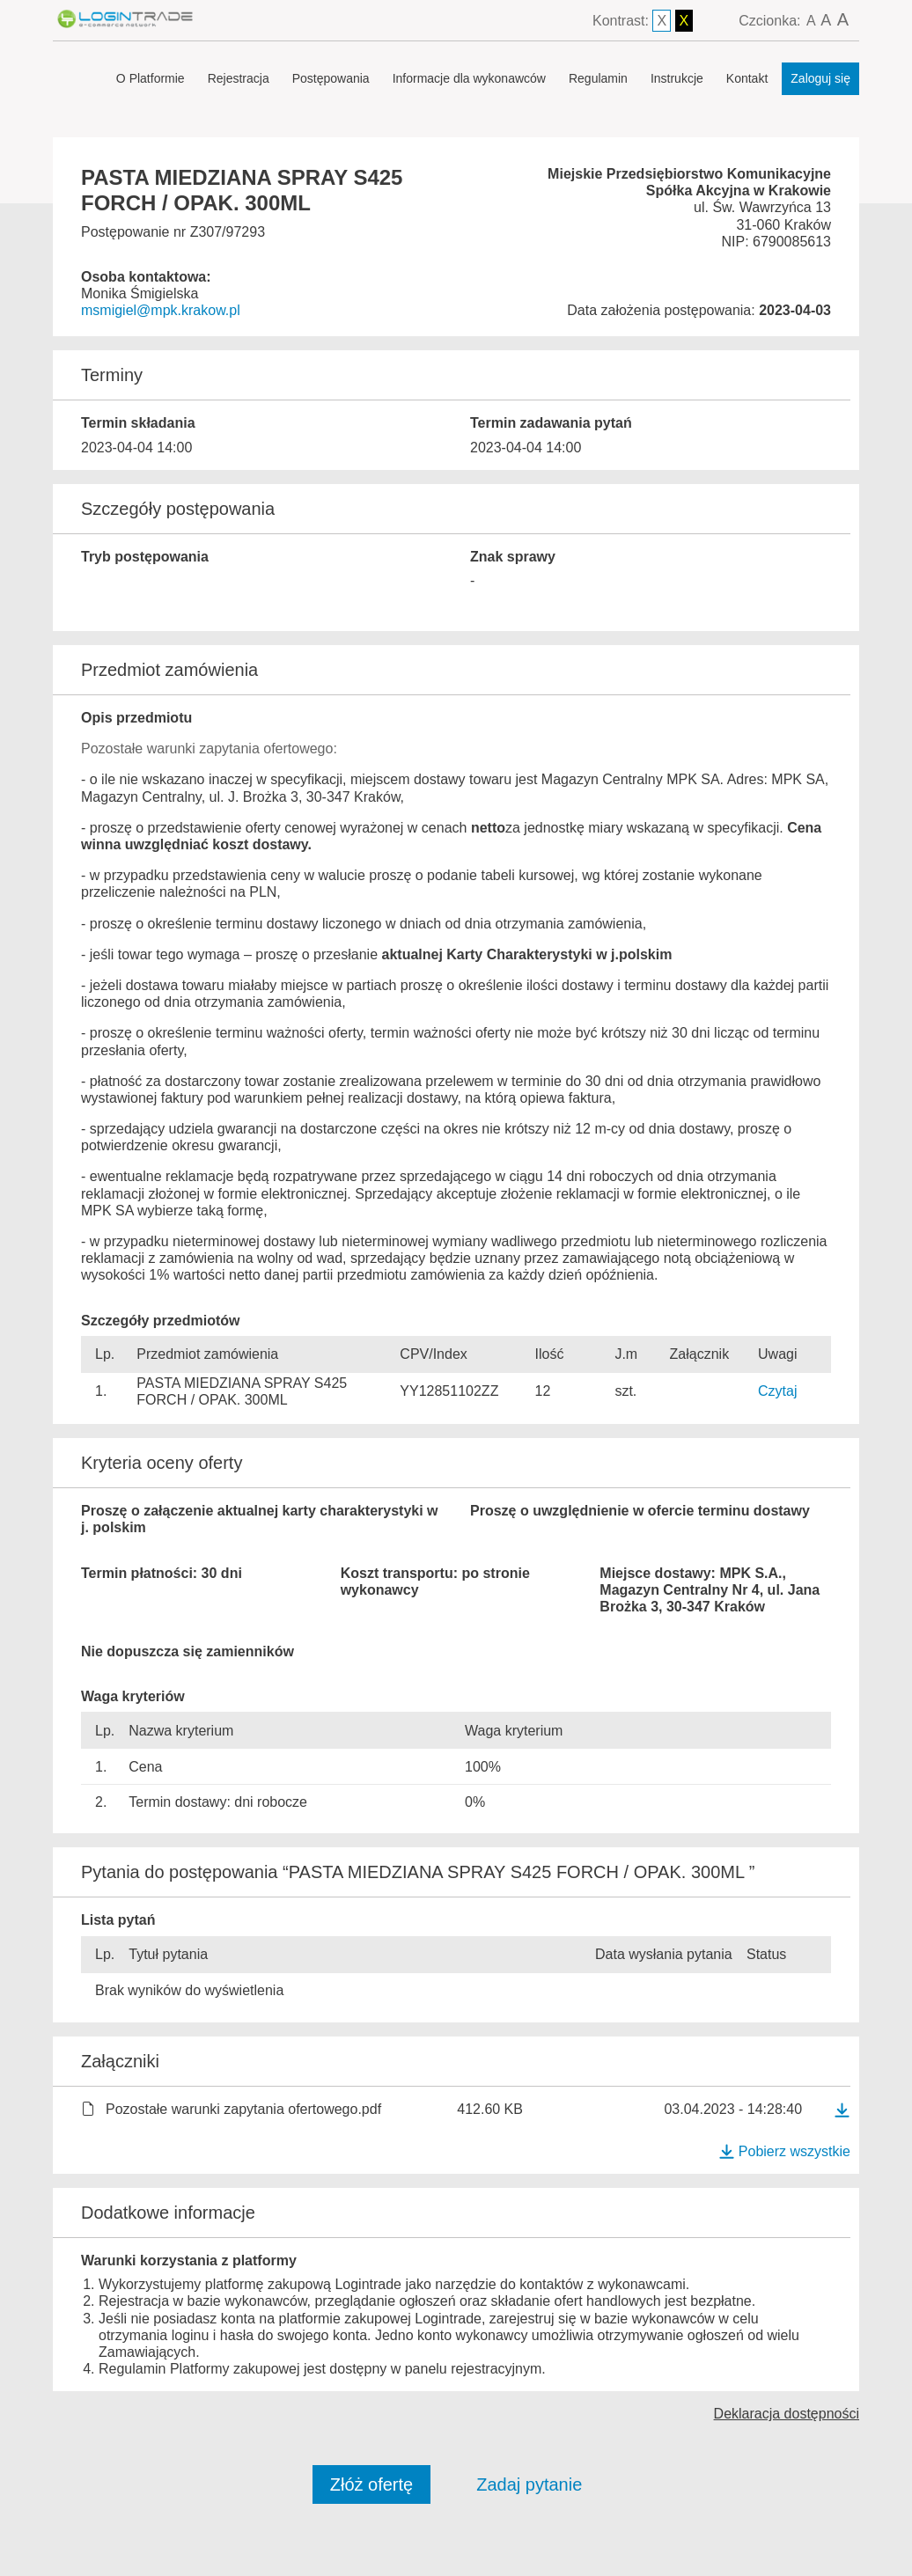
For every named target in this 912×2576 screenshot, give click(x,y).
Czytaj (777, 1390)
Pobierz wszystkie (784, 2151)
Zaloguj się (820, 78)
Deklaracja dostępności (786, 2413)
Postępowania (331, 78)
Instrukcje (677, 78)
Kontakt (747, 78)
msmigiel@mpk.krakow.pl (160, 310)
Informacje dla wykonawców (469, 78)
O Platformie (150, 78)
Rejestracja (238, 78)
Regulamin (598, 78)
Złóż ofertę (371, 2484)
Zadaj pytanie (529, 2484)
